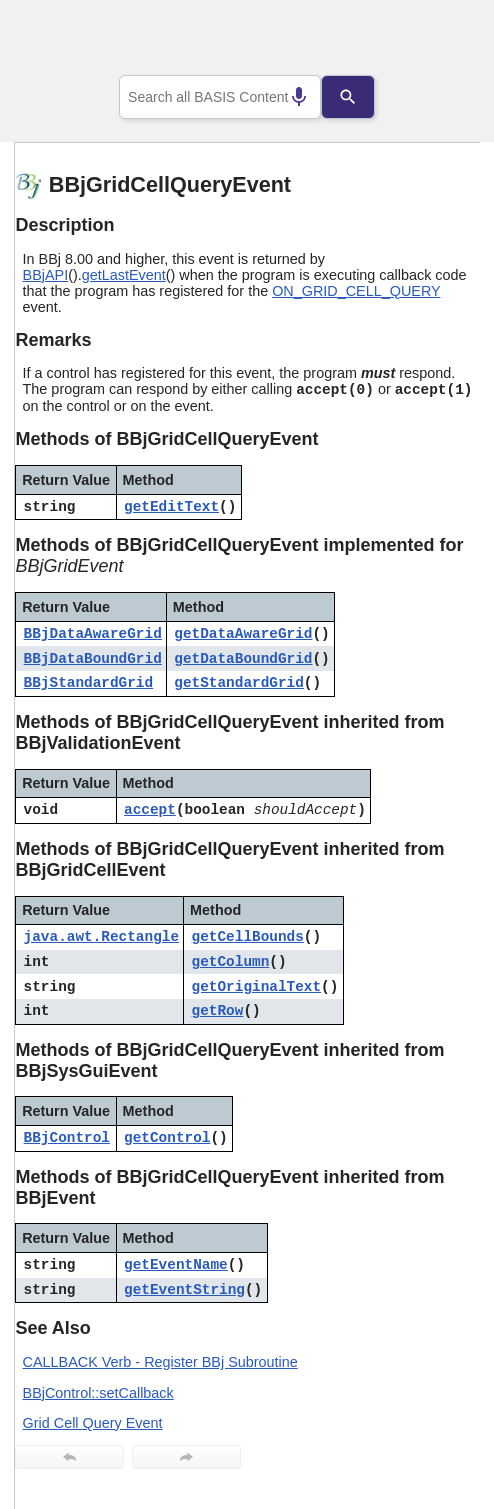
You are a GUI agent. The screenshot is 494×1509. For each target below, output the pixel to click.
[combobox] (220, 97)
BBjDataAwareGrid (93, 634)
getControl (167, 1138)
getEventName (176, 1265)
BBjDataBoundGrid (93, 659)
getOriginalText (257, 987)
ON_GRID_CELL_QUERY (356, 291)
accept (150, 810)
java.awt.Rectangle (101, 937)
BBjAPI (46, 275)
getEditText (171, 507)
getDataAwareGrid (243, 634)
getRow (218, 1011)
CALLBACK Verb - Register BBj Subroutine (160, 1362)
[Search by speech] (285, 97)
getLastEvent (124, 275)
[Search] (362, 97)
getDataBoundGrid (243, 659)
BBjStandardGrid (89, 683)
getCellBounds (248, 937)
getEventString (184, 1290)
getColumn (231, 962)
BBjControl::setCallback (98, 1393)
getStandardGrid (239, 683)
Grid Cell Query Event (93, 1423)
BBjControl (67, 1138)
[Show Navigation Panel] (439, 41)
